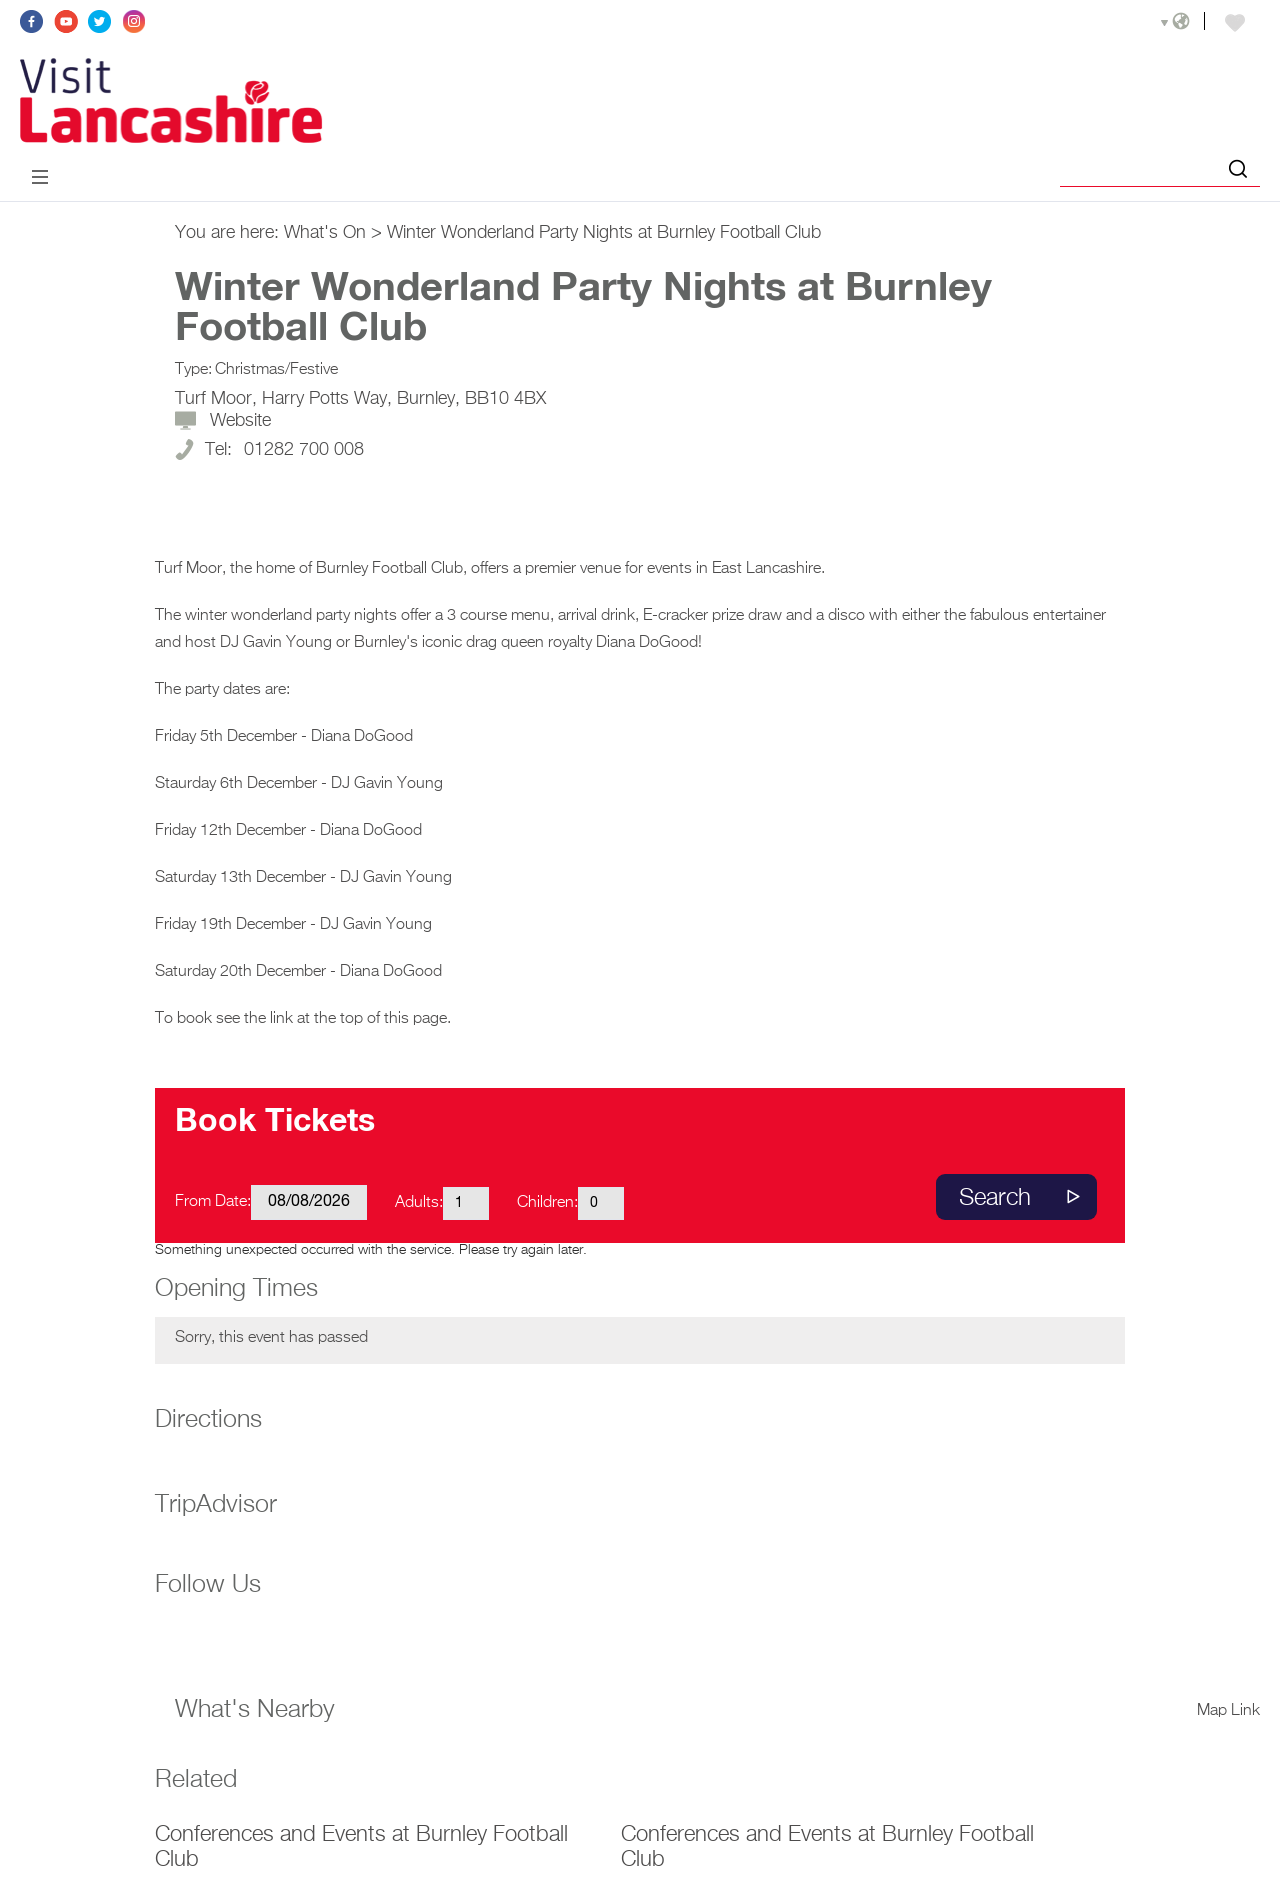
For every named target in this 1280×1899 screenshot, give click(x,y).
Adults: (419, 1203)
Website (240, 421)
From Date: (213, 1202)
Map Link (1228, 1711)
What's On (325, 233)
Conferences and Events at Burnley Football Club (361, 1847)
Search (995, 1198)
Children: (547, 1203)
